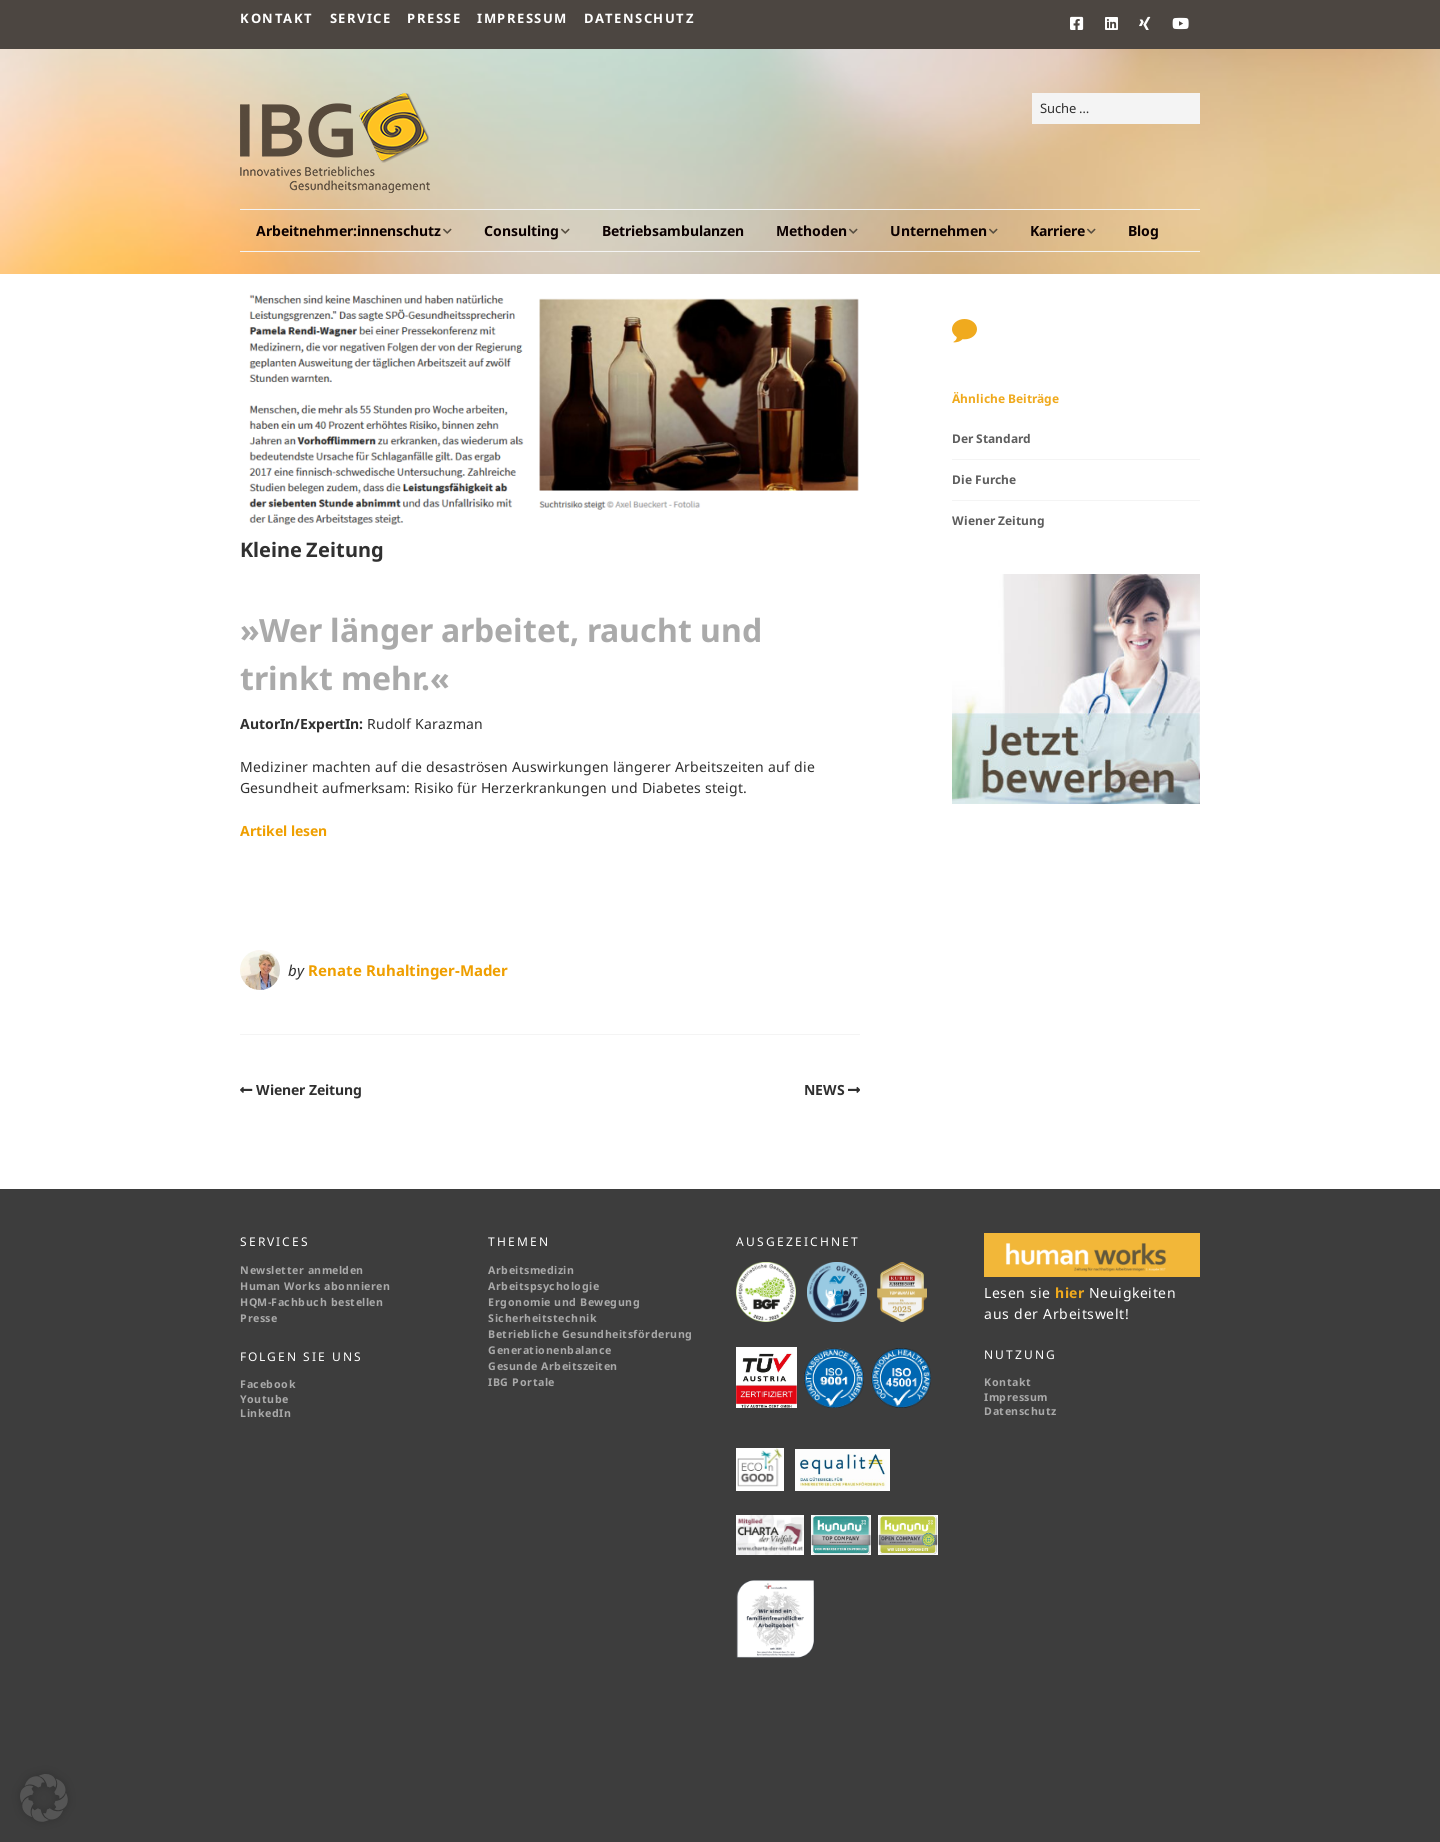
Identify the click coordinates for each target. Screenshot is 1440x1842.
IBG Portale (521, 1382)
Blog (1143, 230)
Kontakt (277, 18)
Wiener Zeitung (309, 1089)
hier (1072, 1292)
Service (361, 18)
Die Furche (984, 479)
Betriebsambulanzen (673, 230)
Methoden (811, 230)
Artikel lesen (283, 830)
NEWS (824, 1089)
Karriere (1057, 230)
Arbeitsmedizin (531, 1270)
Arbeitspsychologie (543, 1286)
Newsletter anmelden (302, 1270)
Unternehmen (938, 230)
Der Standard (991, 438)
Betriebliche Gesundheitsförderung (590, 1334)
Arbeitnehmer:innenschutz (348, 230)
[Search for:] (1116, 109)
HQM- (255, 1302)
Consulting (521, 230)
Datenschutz (640, 18)
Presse (434, 18)
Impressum (522, 18)
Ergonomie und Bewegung (564, 1302)
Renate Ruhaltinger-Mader (408, 970)
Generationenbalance (550, 1350)
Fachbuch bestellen (329, 1302)
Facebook (268, 1384)
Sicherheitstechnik (542, 1318)
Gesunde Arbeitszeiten (553, 1366)
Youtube (264, 1399)
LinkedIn (265, 1413)
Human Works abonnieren (315, 1286)
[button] (44, 1798)
